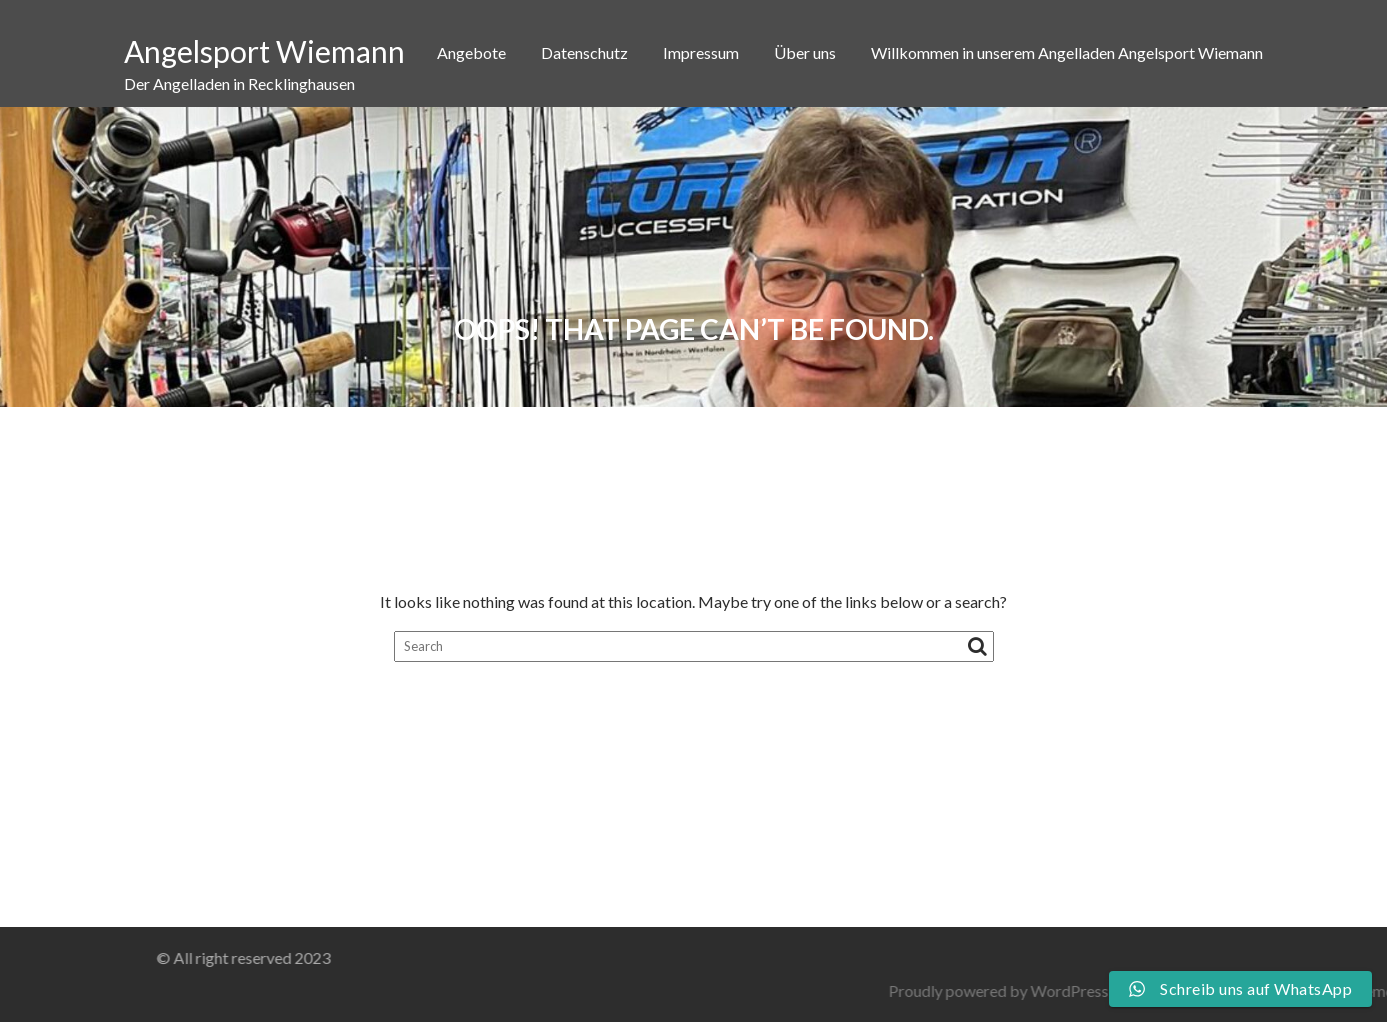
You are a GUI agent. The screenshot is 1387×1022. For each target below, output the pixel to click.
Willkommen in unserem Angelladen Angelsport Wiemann (1067, 52)
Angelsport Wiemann (264, 51)
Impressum (701, 52)
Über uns (805, 52)
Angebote (471, 52)
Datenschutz (584, 52)
